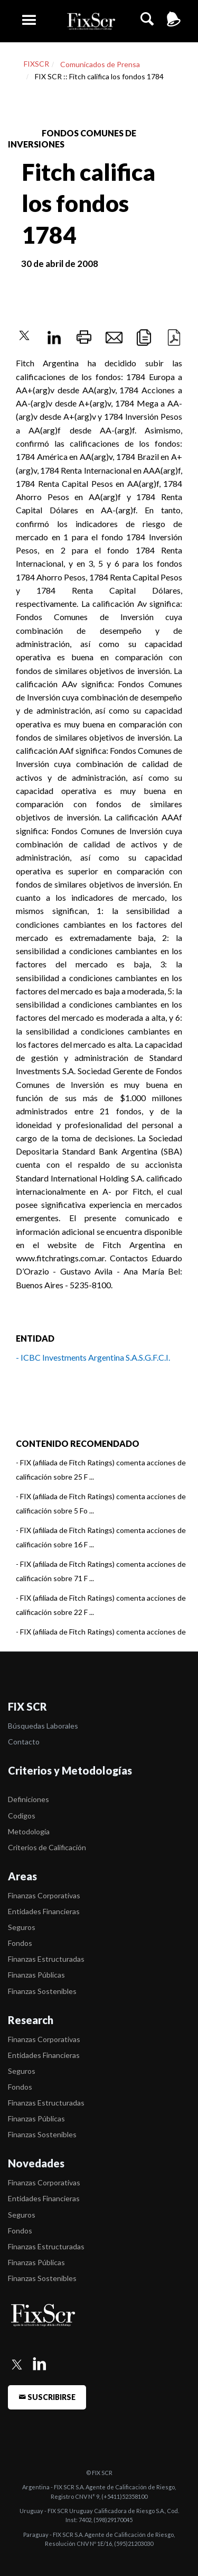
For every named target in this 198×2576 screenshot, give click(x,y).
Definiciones (28, 1799)
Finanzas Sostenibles (42, 1991)
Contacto (24, 1741)
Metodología (29, 1831)
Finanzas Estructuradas (46, 1958)
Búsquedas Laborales (43, 1725)
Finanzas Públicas (36, 1974)
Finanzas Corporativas (44, 1895)
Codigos (21, 1815)
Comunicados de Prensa (100, 64)
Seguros (21, 1927)
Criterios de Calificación (47, 1847)
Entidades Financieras (44, 1911)
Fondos (20, 1942)
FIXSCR (36, 63)
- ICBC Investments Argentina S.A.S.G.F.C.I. (93, 1357)
